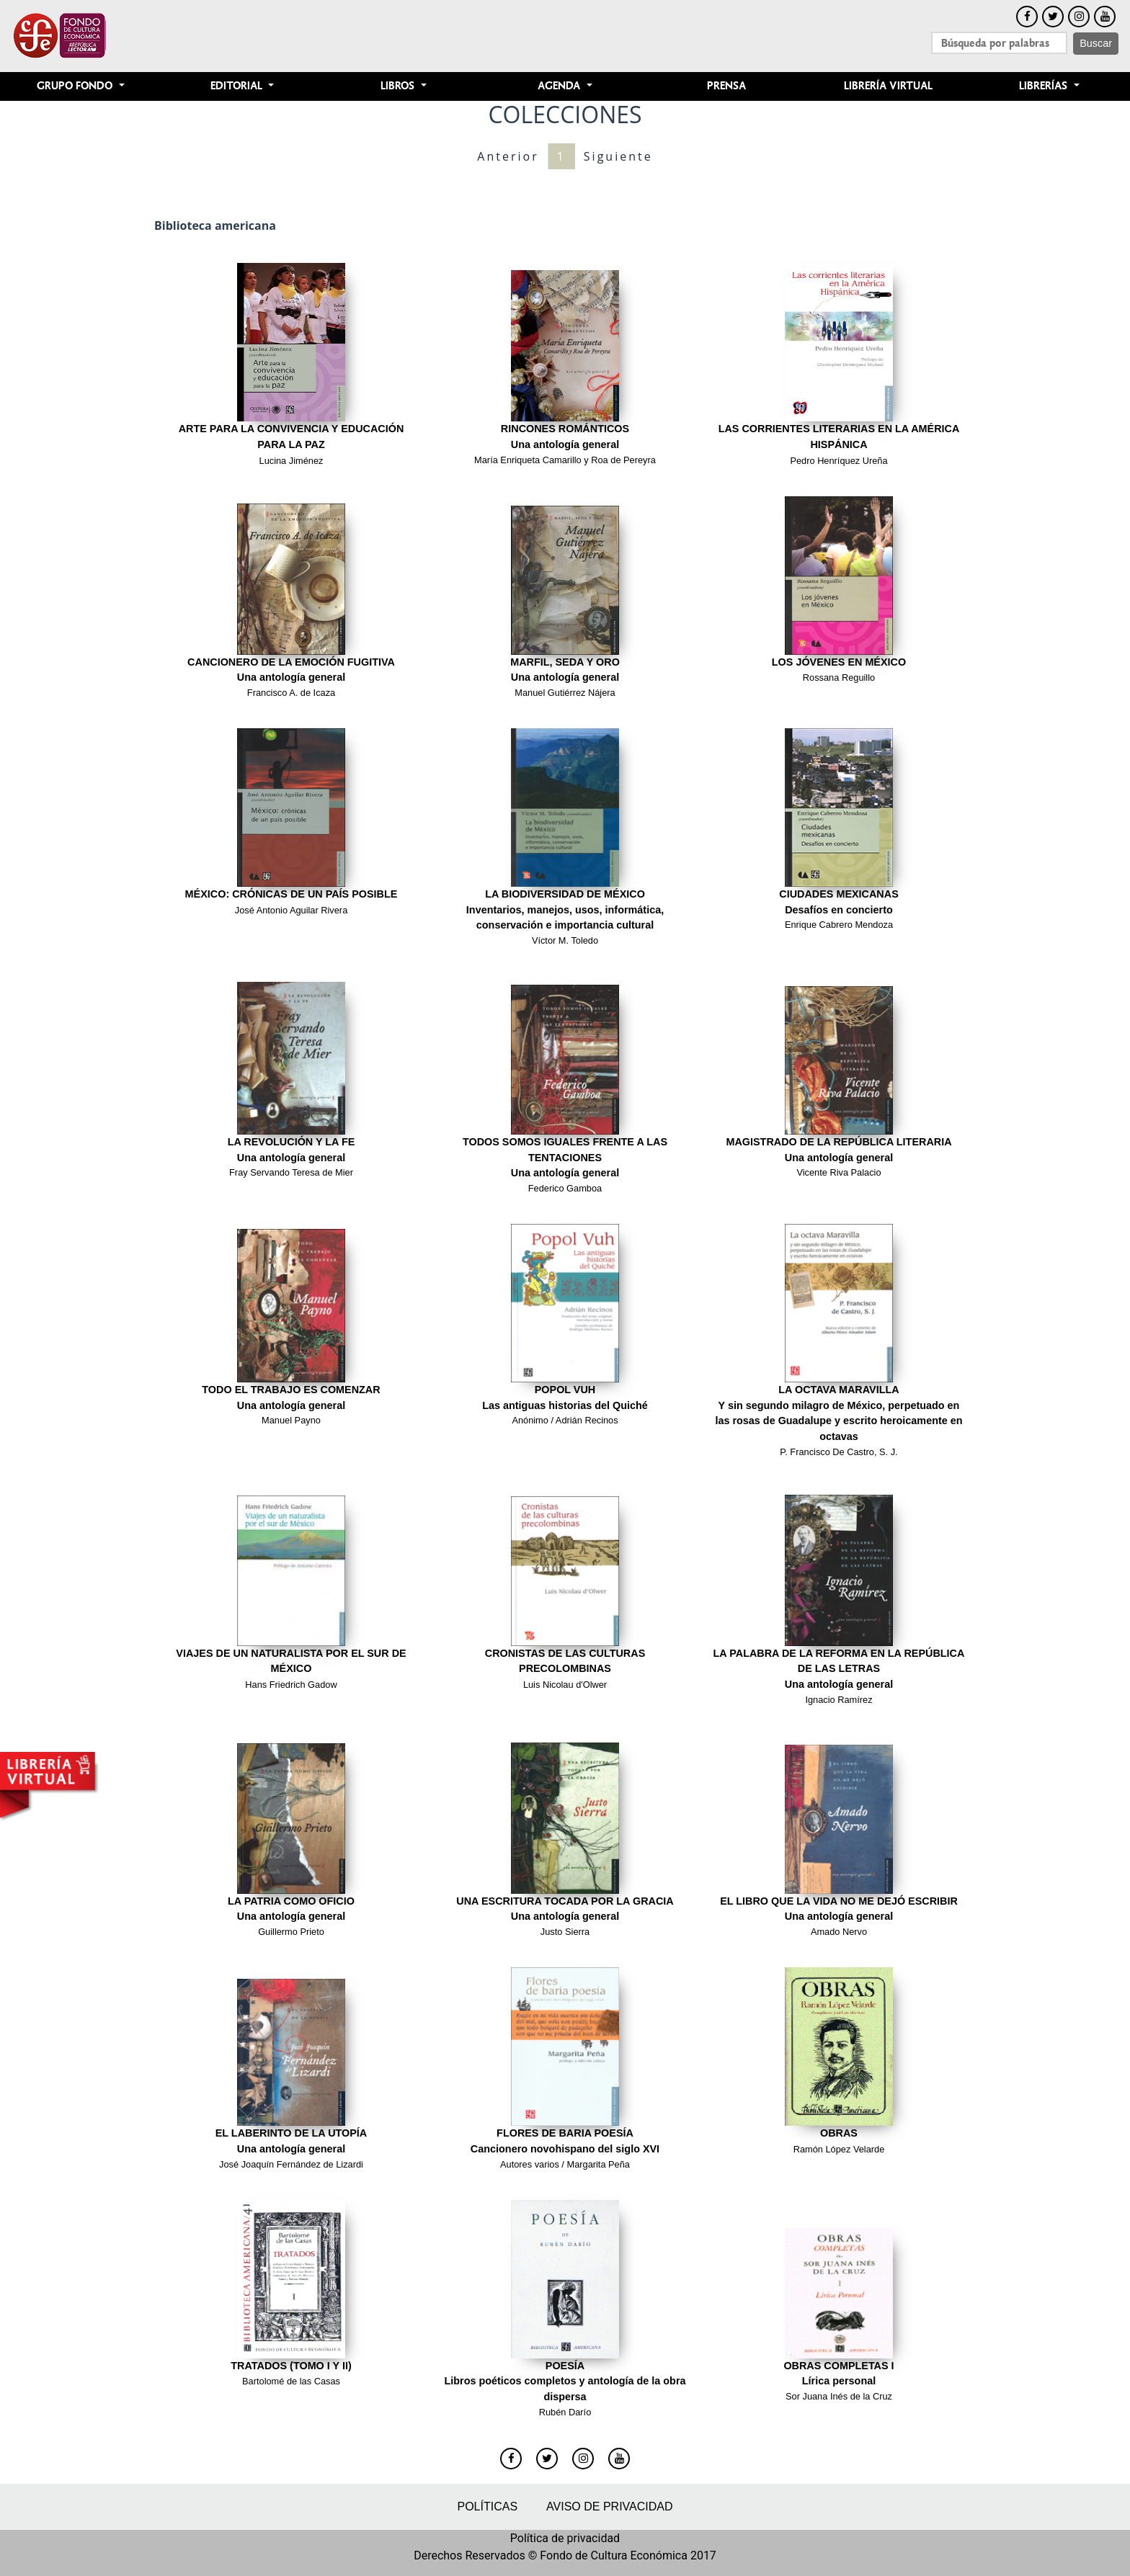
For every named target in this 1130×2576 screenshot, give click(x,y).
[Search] (999, 43)
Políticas (487, 2506)
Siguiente (618, 156)
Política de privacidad (565, 2538)
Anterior (507, 156)
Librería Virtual (888, 86)
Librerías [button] (1044, 86)
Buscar (1096, 43)
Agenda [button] (560, 86)
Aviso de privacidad (609, 2506)
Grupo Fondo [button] (76, 86)
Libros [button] (399, 86)
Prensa (726, 86)
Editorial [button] (237, 86)
